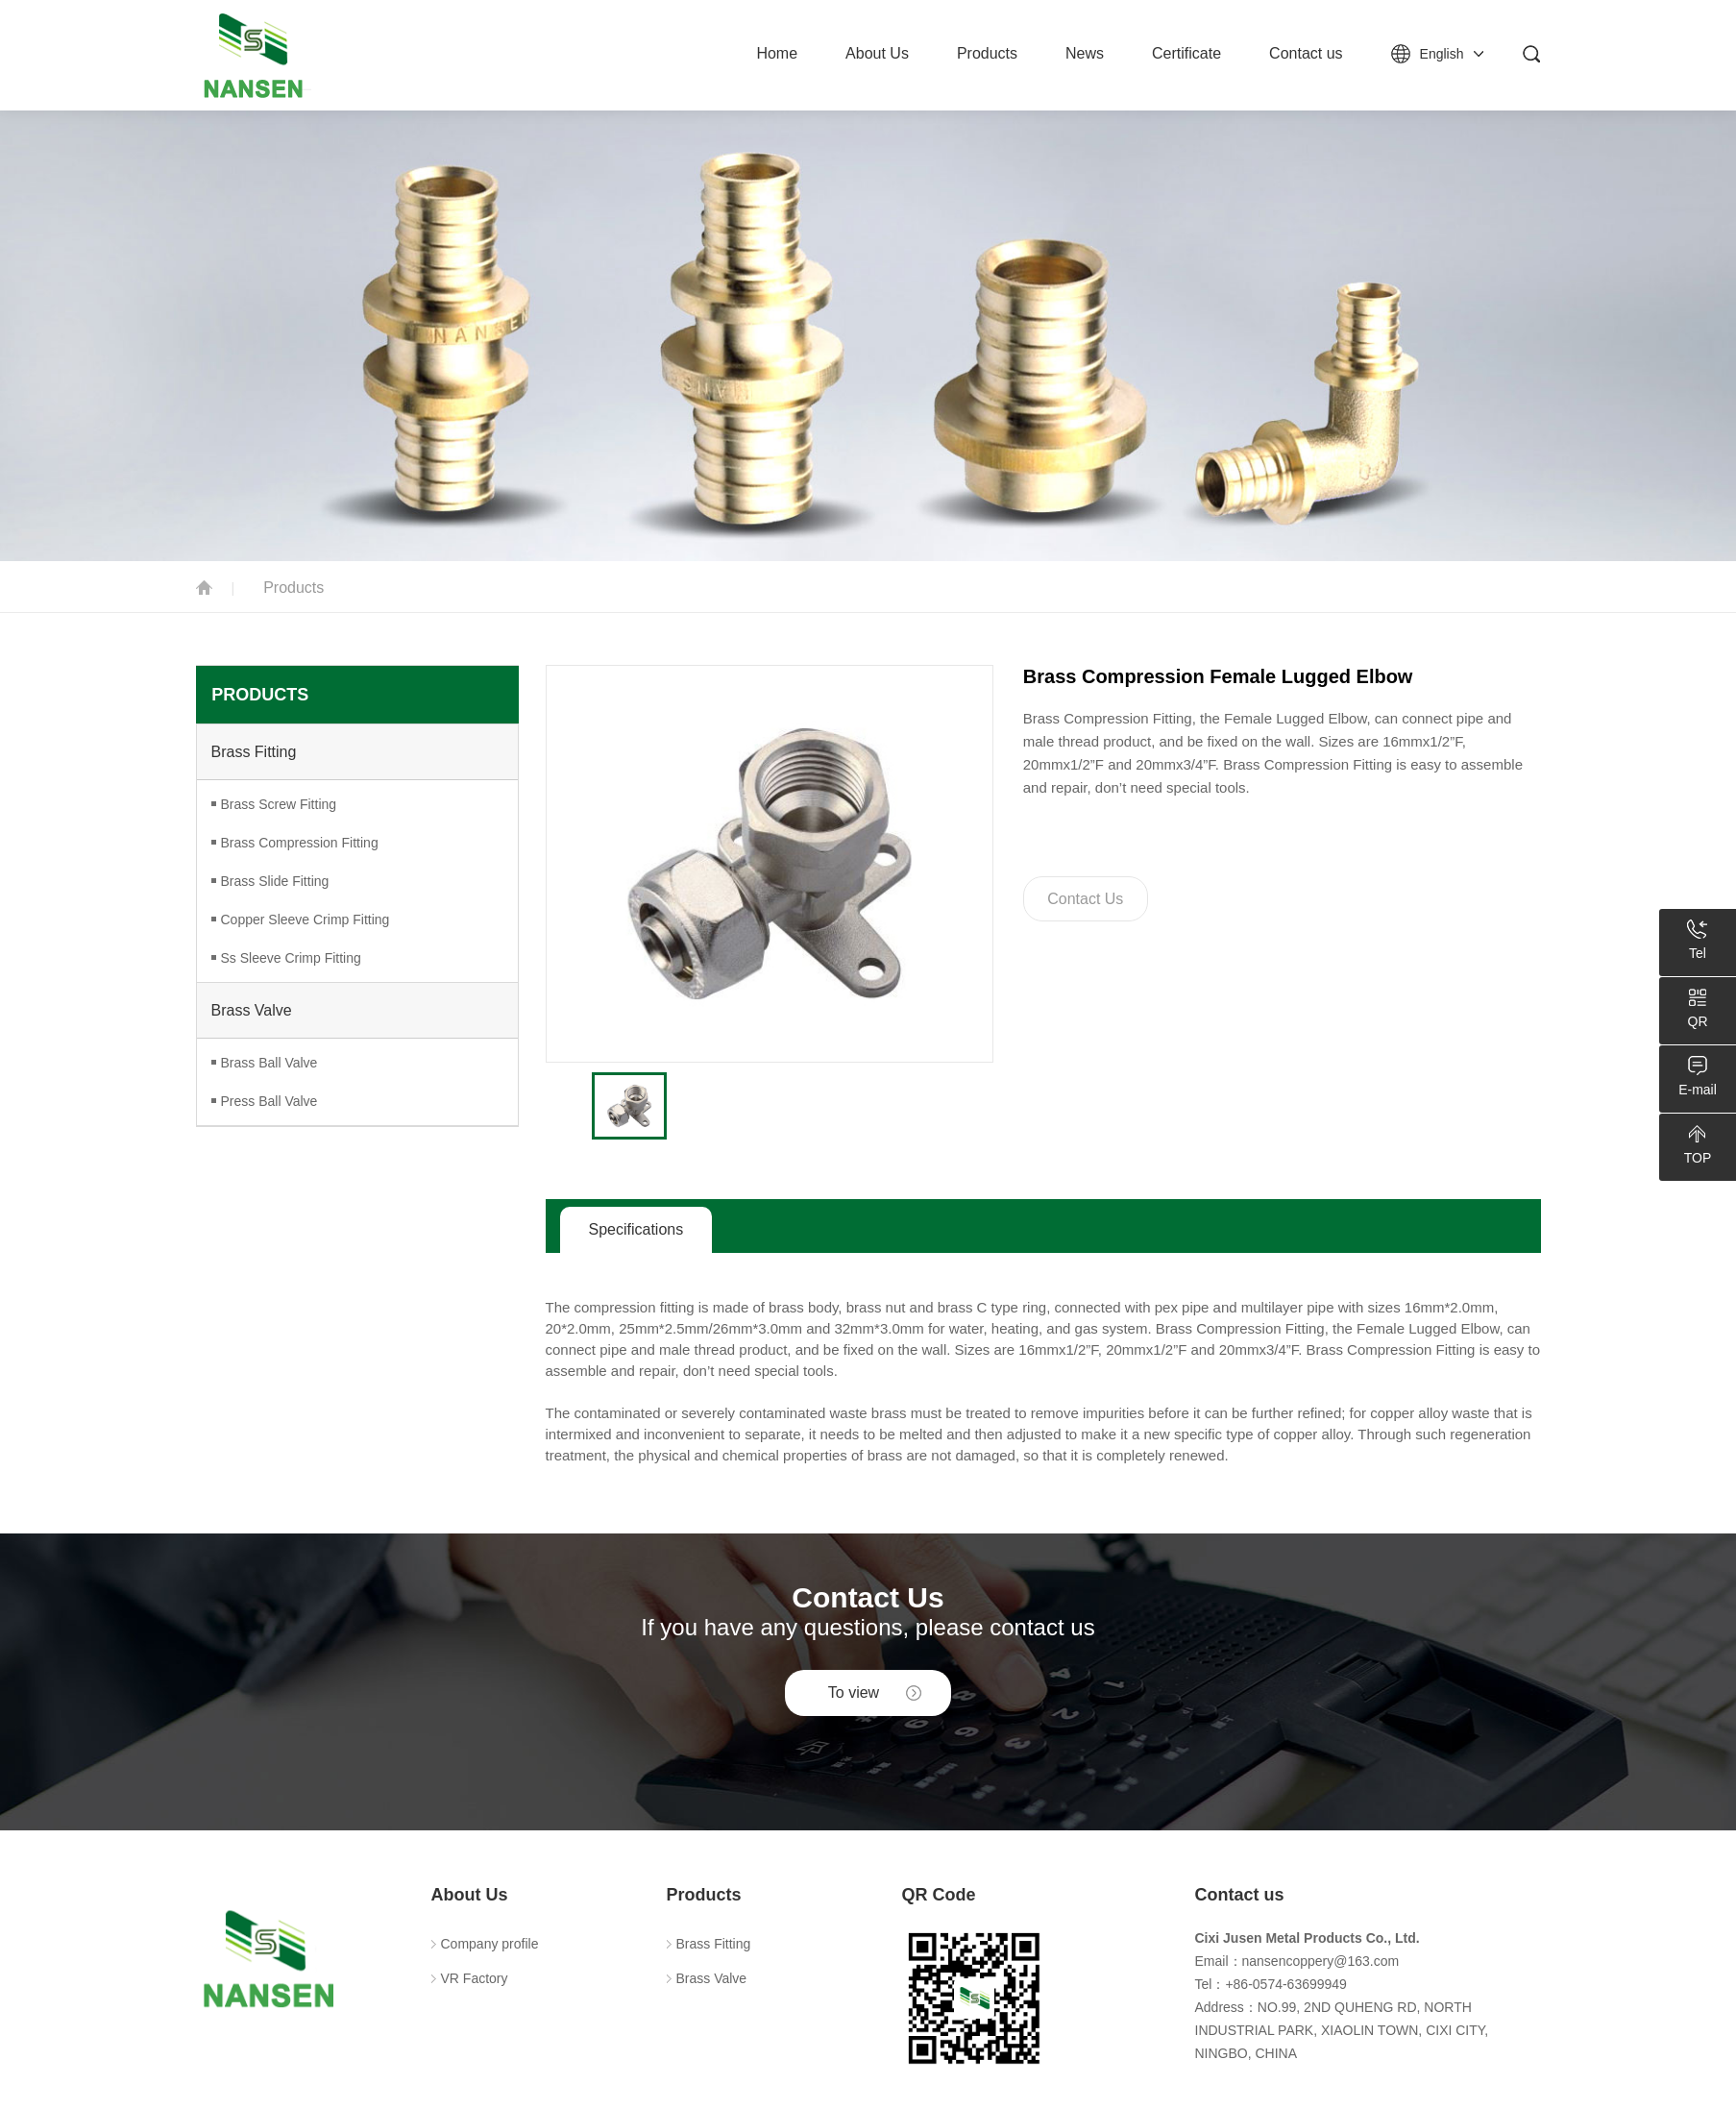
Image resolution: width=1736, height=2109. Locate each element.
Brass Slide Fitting (275, 881)
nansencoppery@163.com (1321, 1961)
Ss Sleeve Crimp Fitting (291, 958)
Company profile (490, 1943)
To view (853, 1692)
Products (987, 53)
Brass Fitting (254, 752)
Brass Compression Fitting (300, 842)
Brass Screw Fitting (279, 804)
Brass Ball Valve (269, 1062)
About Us (877, 53)
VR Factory (474, 1978)
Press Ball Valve (269, 1101)
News (1084, 53)
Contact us (1305, 53)
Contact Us (1085, 899)
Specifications (636, 1229)
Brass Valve (251, 1010)
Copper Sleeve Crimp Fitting (305, 919)
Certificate (1186, 53)
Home (776, 53)
